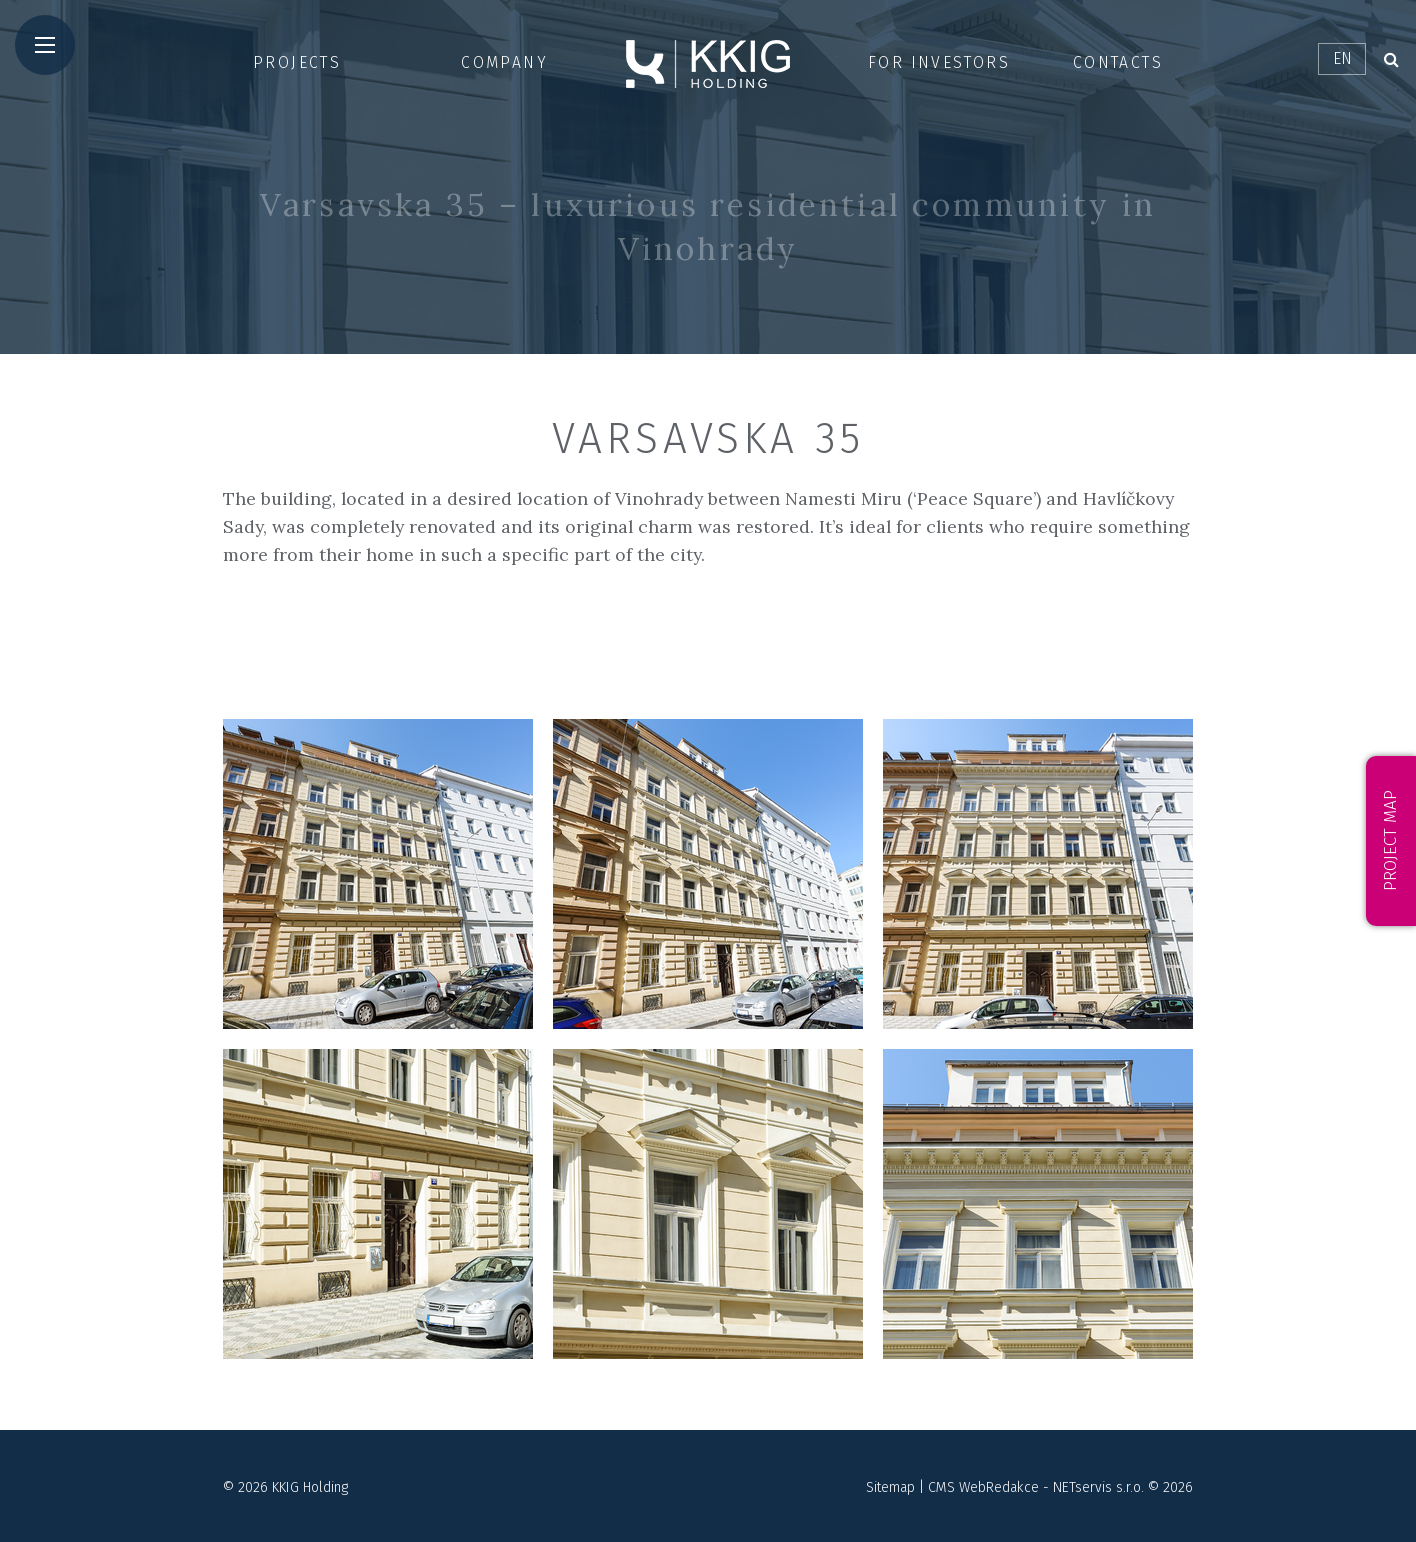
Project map (1390, 841)
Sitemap (890, 1487)
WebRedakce (999, 1487)
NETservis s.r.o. (1098, 1487)
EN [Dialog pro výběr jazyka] (1342, 58)
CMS (941, 1487)
